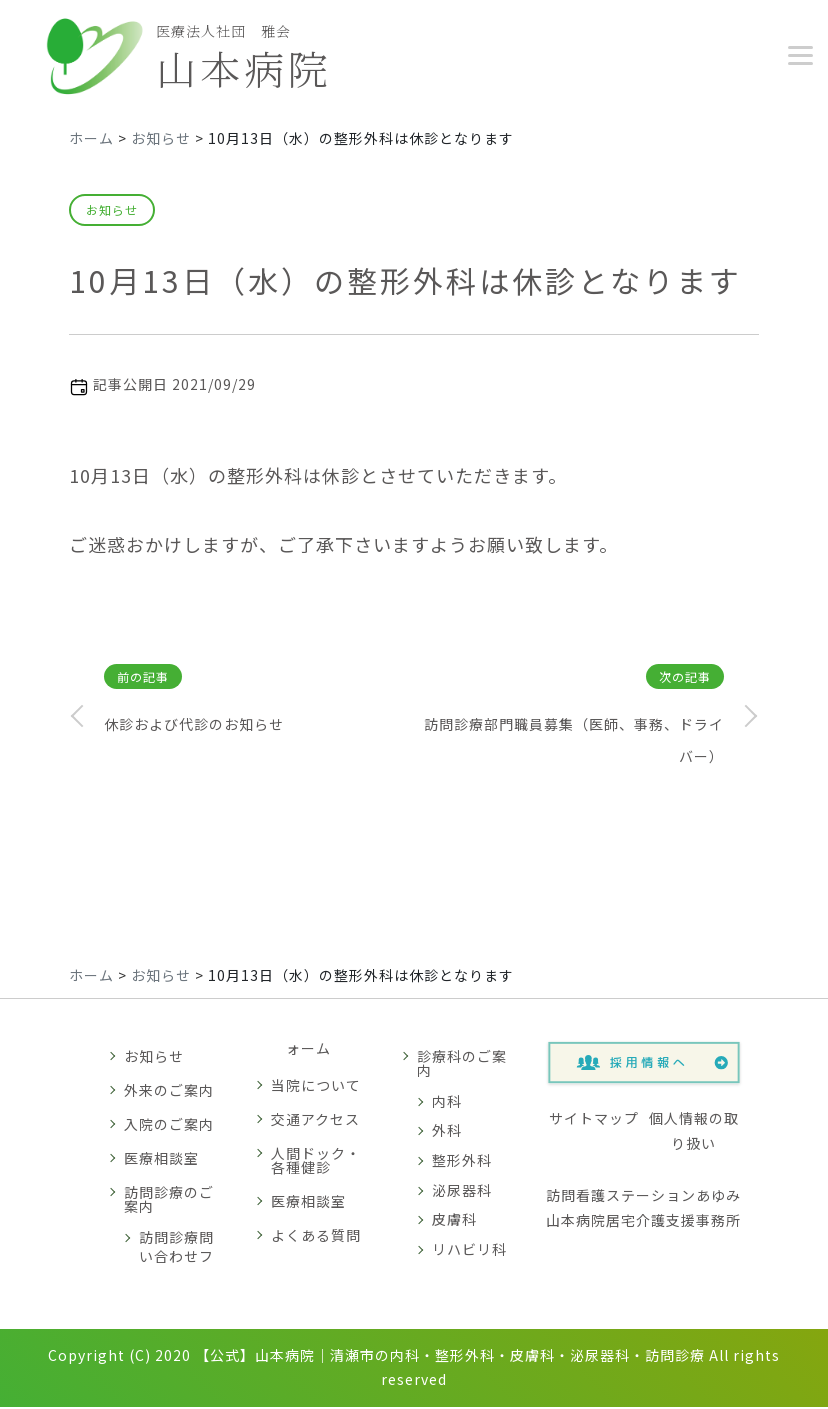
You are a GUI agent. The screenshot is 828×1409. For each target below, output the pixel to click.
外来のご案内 (169, 1092)
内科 (447, 1103)
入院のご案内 (169, 1126)
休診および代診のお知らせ (194, 727)
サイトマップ (594, 1120)
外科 (447, 1133)
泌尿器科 (462, 1192)
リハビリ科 (469, 1251)
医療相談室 (161, 1160)
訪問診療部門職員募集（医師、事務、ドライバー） (574, 743)
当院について (316, 1088)
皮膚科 (454, 1222)
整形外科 (462, 1163)
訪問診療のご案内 (169, 1201)
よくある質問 (316, 1238)
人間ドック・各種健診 (316, 1163)
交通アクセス (315, 1122)
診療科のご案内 (462, 1065)
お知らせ (112, 212)
